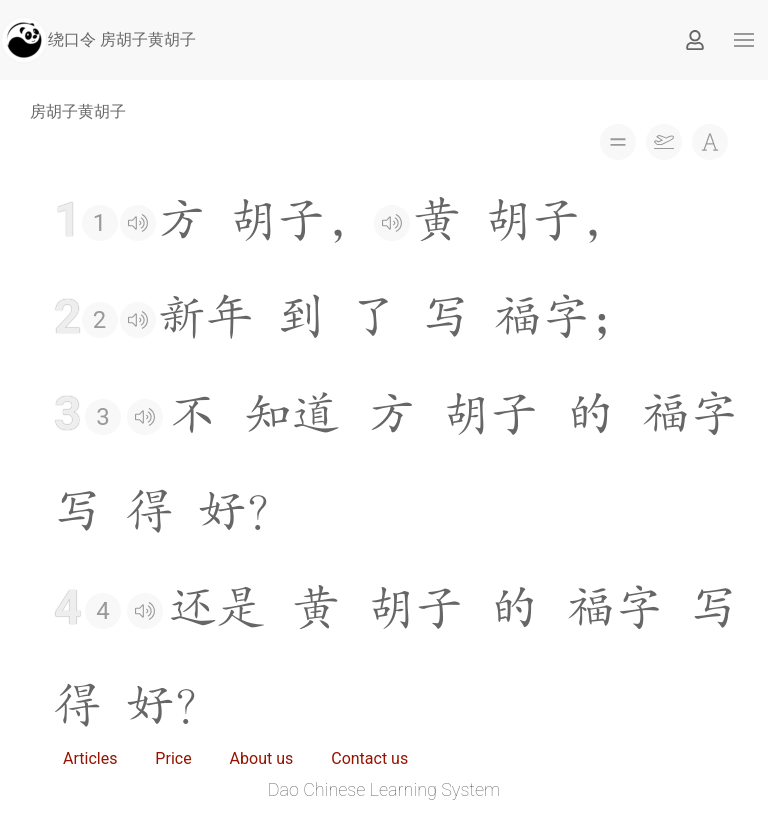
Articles (90, 758)
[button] (744, 40)
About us (262, 758)
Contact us (369, 758)
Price (173, 758)
